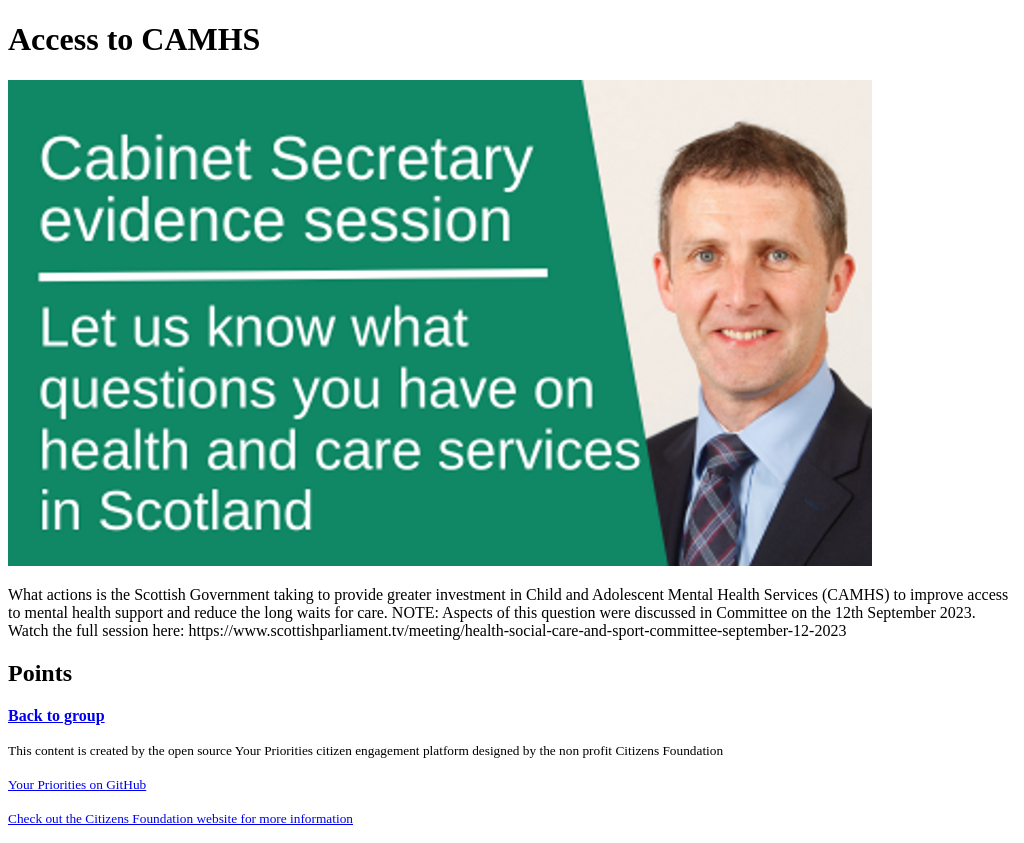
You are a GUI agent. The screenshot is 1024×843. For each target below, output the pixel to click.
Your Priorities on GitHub (77, 784)
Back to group (56, 715)
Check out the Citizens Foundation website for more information (180, 818)
